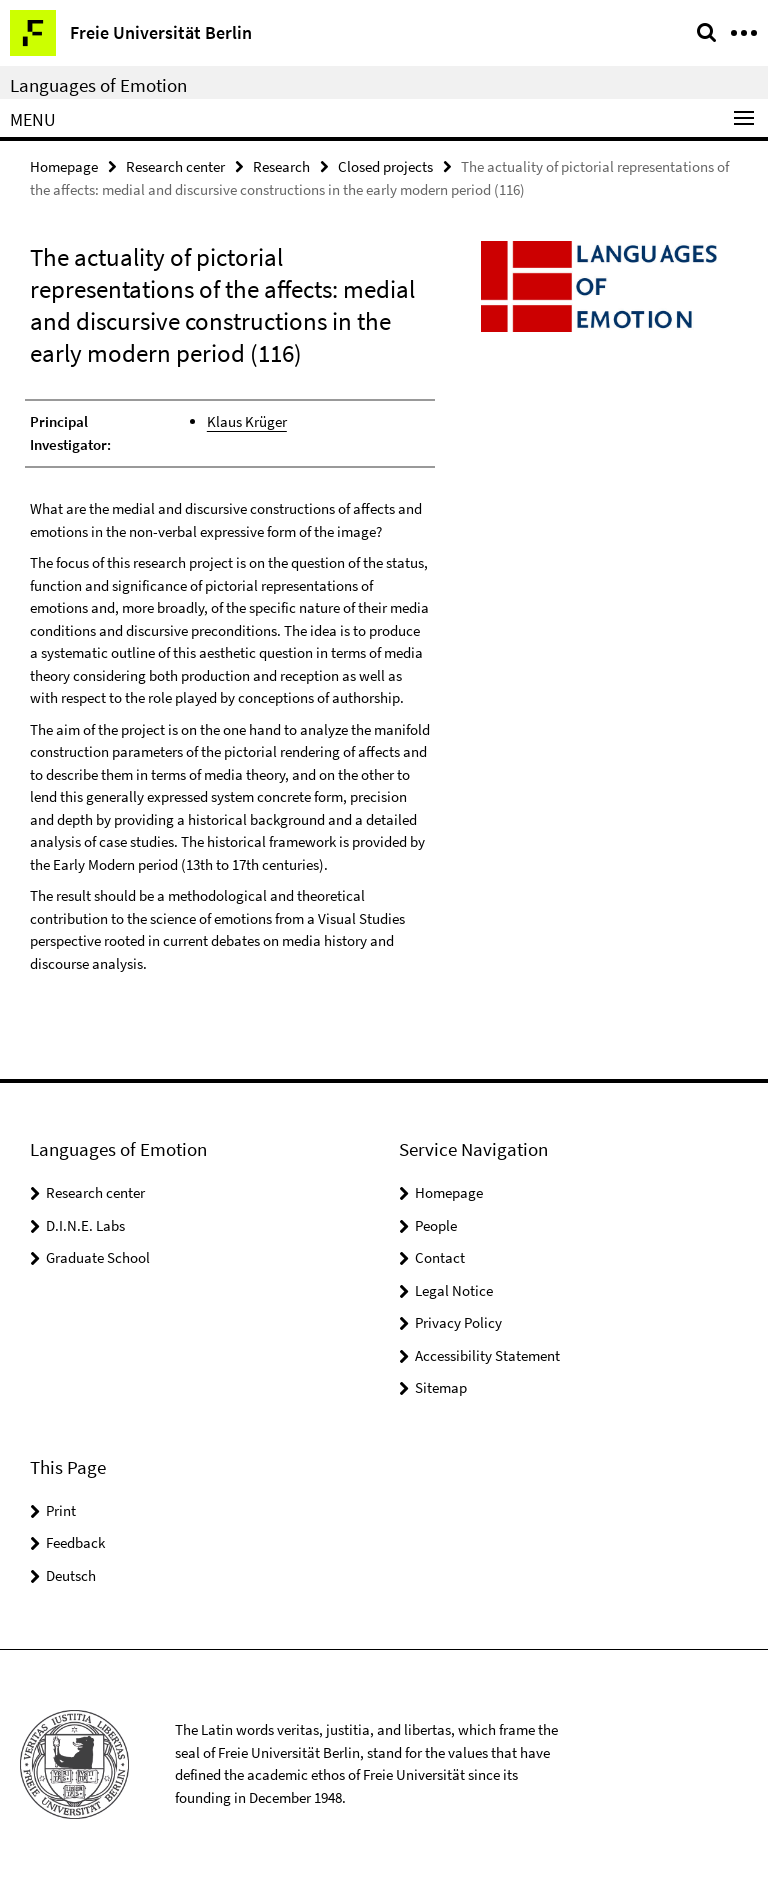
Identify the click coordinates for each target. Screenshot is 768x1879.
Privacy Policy (458, 1322)
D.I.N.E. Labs (85, 1225)
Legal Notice (454, 1290)
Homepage (64, 166)
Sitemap (441, 1387)
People (436, 1225)
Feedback (75, 1542)
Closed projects (385, 166)
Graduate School (98, 1257)
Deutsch (71, 1575)
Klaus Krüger (247, 421)
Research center (175, 166)
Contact (440, 1257)
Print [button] (61, 1510)
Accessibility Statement (487, 1355)
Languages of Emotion (98, 85)
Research (281, 166)
